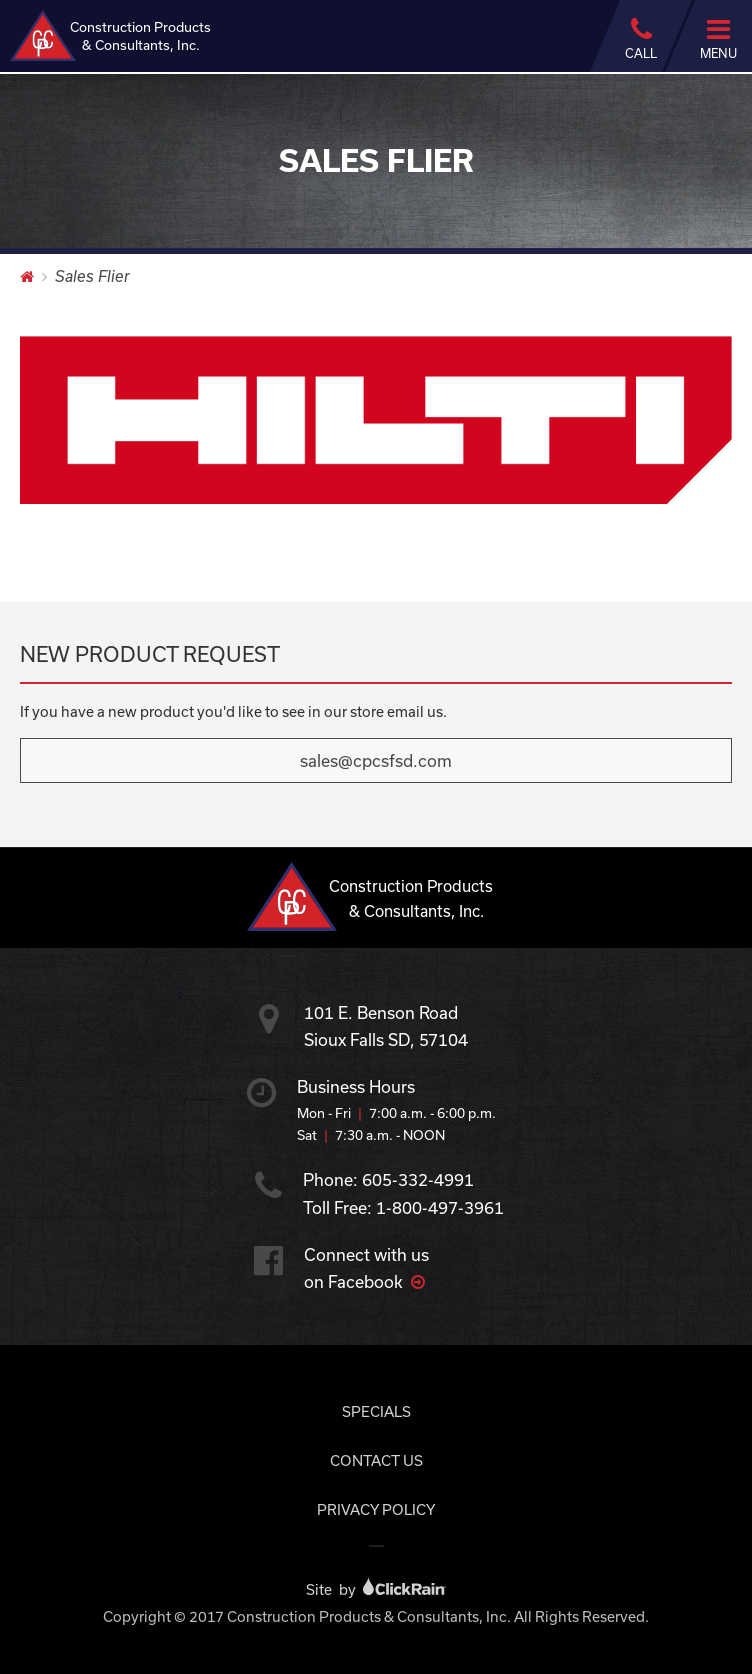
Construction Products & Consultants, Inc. (110, 35)
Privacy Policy (376, 1509)
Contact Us (376, 1460)
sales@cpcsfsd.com (376, 760)
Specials (376, 1411)
